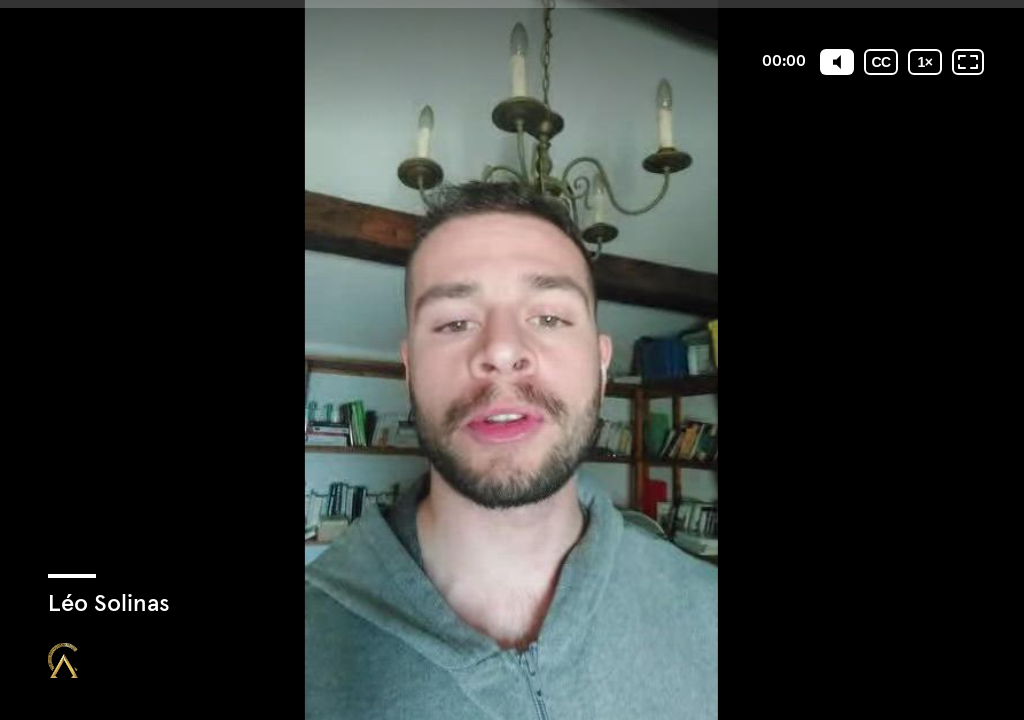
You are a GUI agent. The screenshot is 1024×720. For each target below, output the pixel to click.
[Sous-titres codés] (881, 62)
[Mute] (837, 62)
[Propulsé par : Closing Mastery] (63, 660)
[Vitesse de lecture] (925, 62)
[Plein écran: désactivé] (968, 62)
